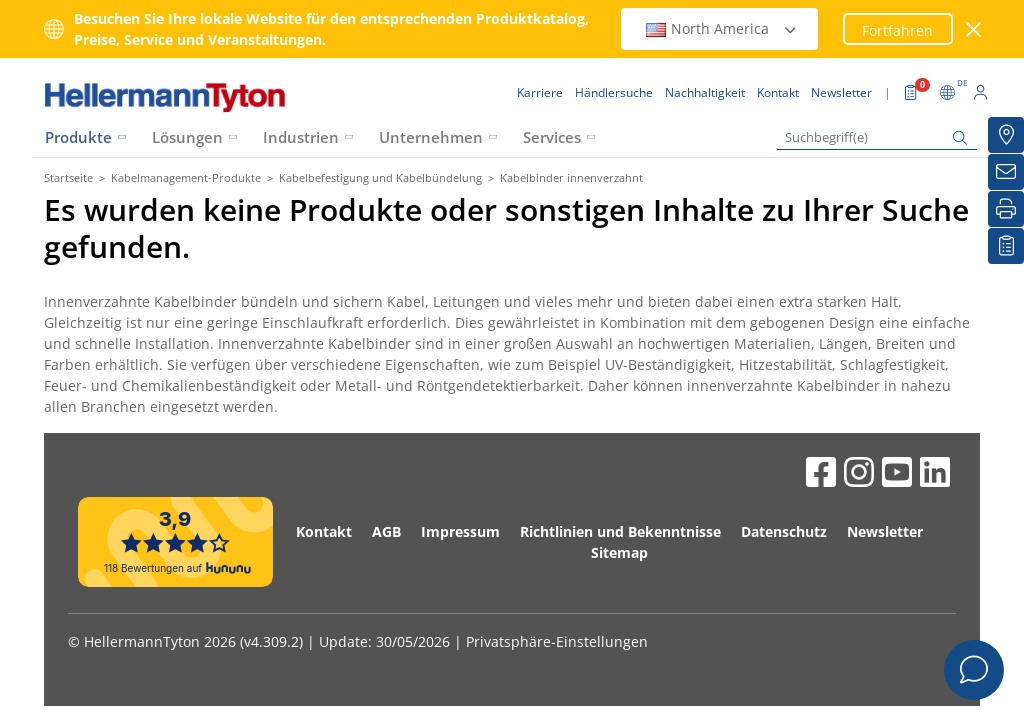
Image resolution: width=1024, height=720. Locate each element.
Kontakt (324, 531)
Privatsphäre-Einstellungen (557, 641)
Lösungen (187, 137)
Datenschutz (784, 531)
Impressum (460, 531)
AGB (386, 531)
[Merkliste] (1006, 246)
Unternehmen (431, 137)
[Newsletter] (1006, 172)
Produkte (78, 137)
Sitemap (619, 552)
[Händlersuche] (1006, 135)
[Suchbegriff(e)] (877, 137)
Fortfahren (897, 30)
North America (722, 28)
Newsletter (885, 531)
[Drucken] (1006, 209)
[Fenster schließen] (974, 29)
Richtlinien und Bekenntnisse (620, 531)
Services (552, 137)
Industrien (301, 137)
